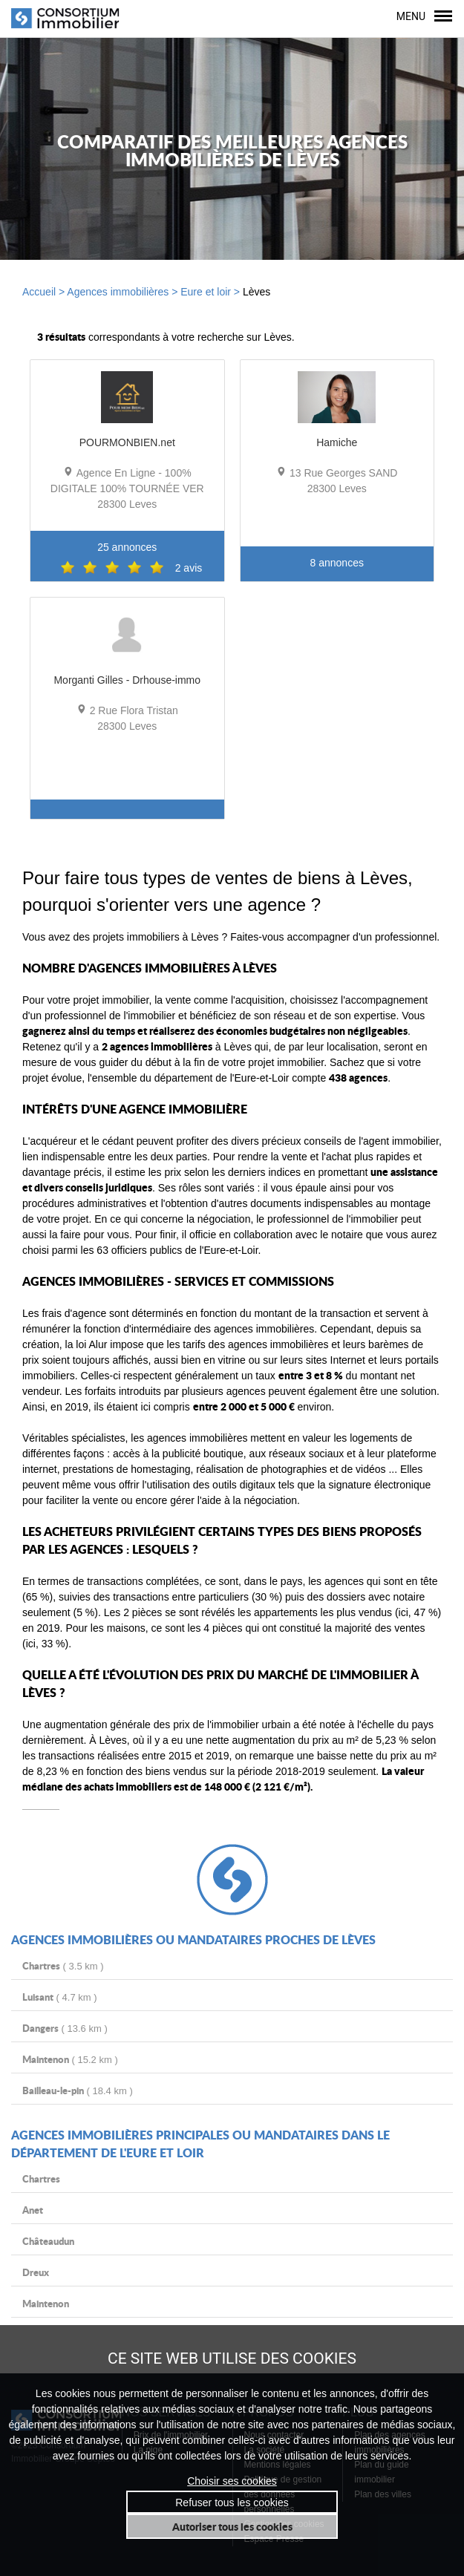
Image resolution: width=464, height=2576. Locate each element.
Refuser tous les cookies (232, 2502)
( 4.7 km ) (59, 1997)
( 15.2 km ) (70, 2059)
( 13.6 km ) (65, 2028)
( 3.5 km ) (63, 1965)
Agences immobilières (118, 291)
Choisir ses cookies (232, 2480)
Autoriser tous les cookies (232, 2526)
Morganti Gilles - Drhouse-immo (126, 679)
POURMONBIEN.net (127, 442)
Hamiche (336, 442)
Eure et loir (205, 291)
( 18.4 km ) (77, 2090)
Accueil (39, 291)
